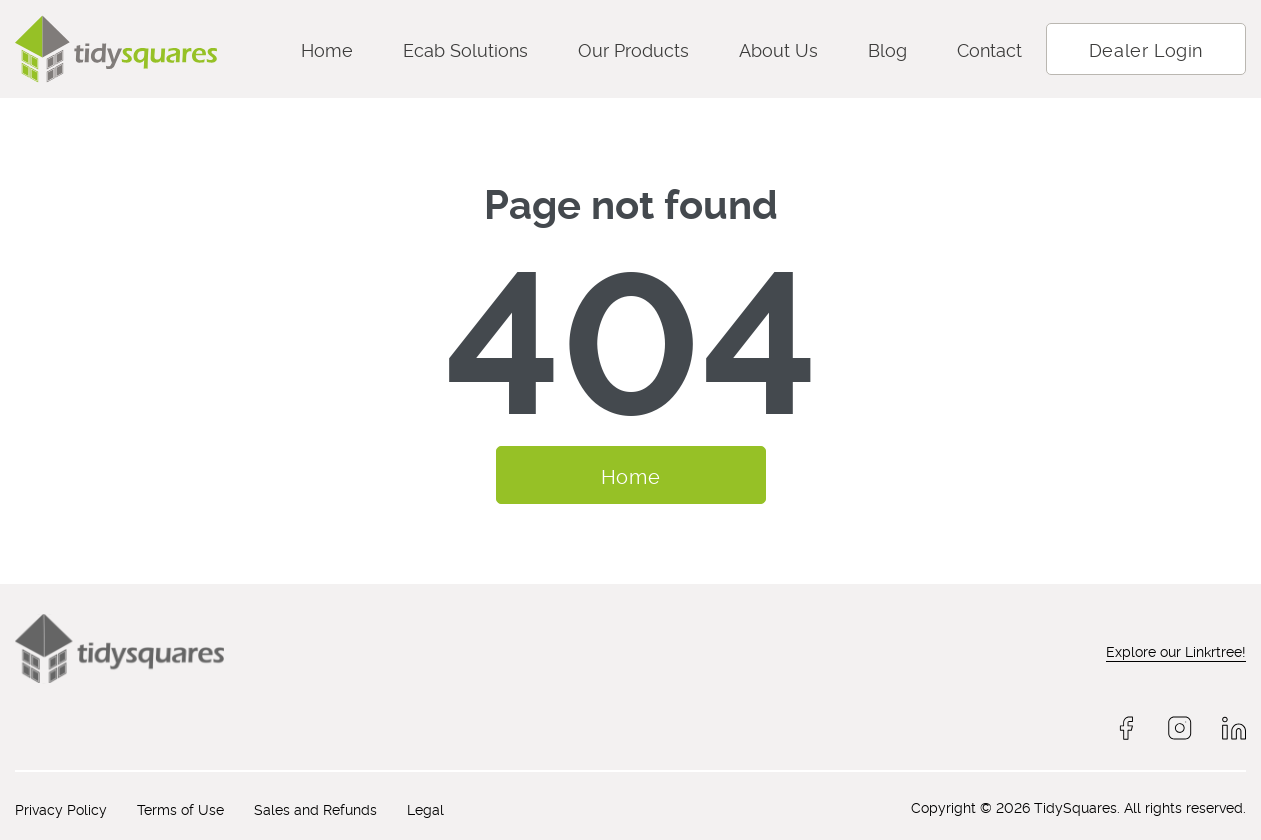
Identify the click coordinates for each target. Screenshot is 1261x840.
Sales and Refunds (315, 808)
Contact (989, 48)
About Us (778, 48)
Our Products (633, 48)
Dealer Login (1146, 48)
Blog (887, 48)
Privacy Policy (61, 808)
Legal (425, 808)
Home (327, 48)
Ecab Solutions (465, 48)
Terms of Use (180, 808)
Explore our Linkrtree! (1176, 650)
